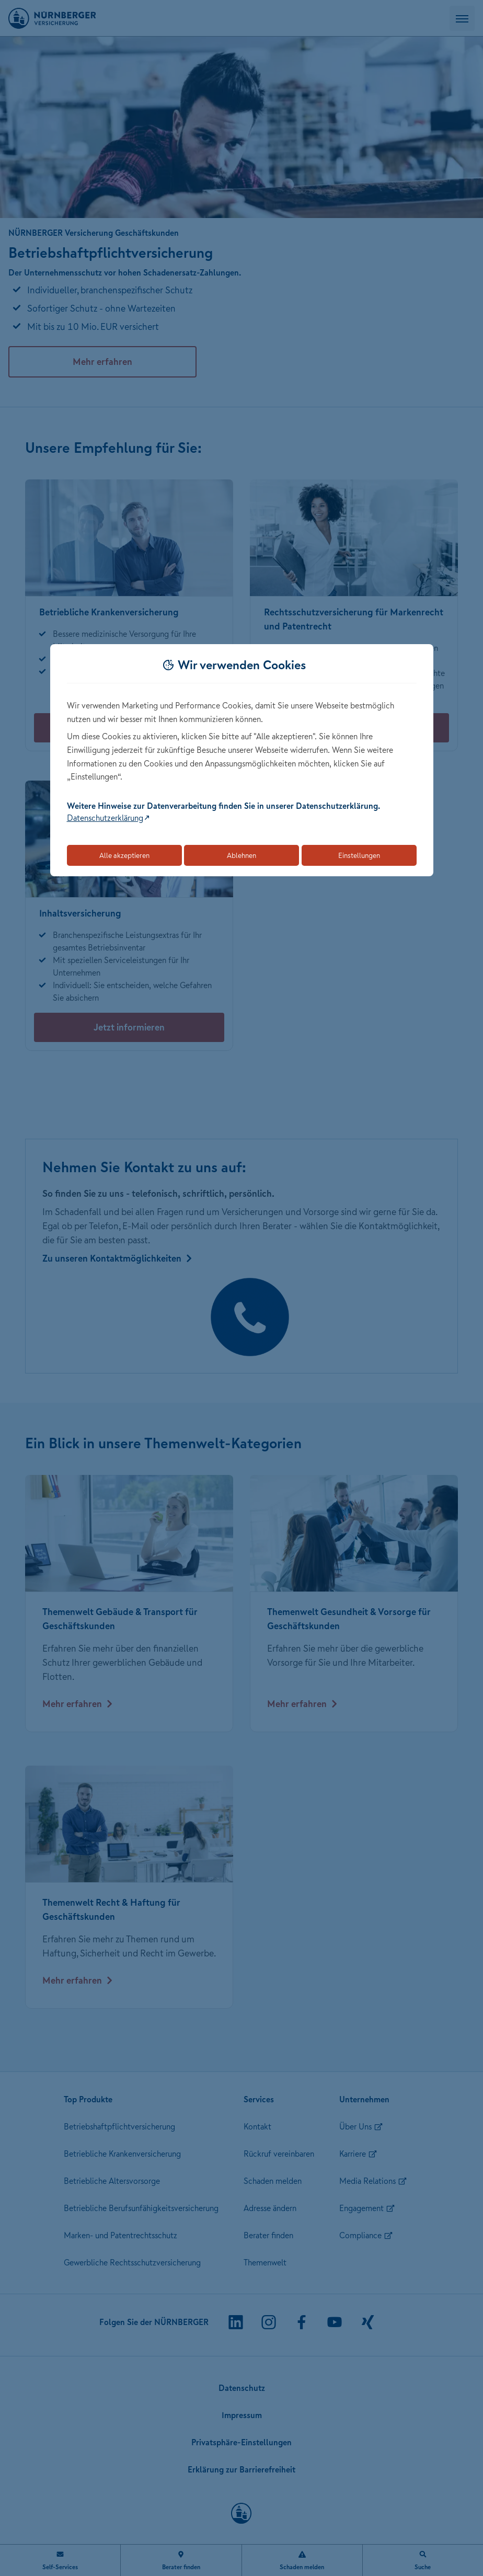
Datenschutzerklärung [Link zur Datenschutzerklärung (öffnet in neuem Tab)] (105, 817)
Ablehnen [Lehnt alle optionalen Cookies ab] (241, 855)
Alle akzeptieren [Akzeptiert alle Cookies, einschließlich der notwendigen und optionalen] (124, 855)
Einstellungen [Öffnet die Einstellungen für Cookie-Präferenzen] (359, 855)
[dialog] (241, 760)
